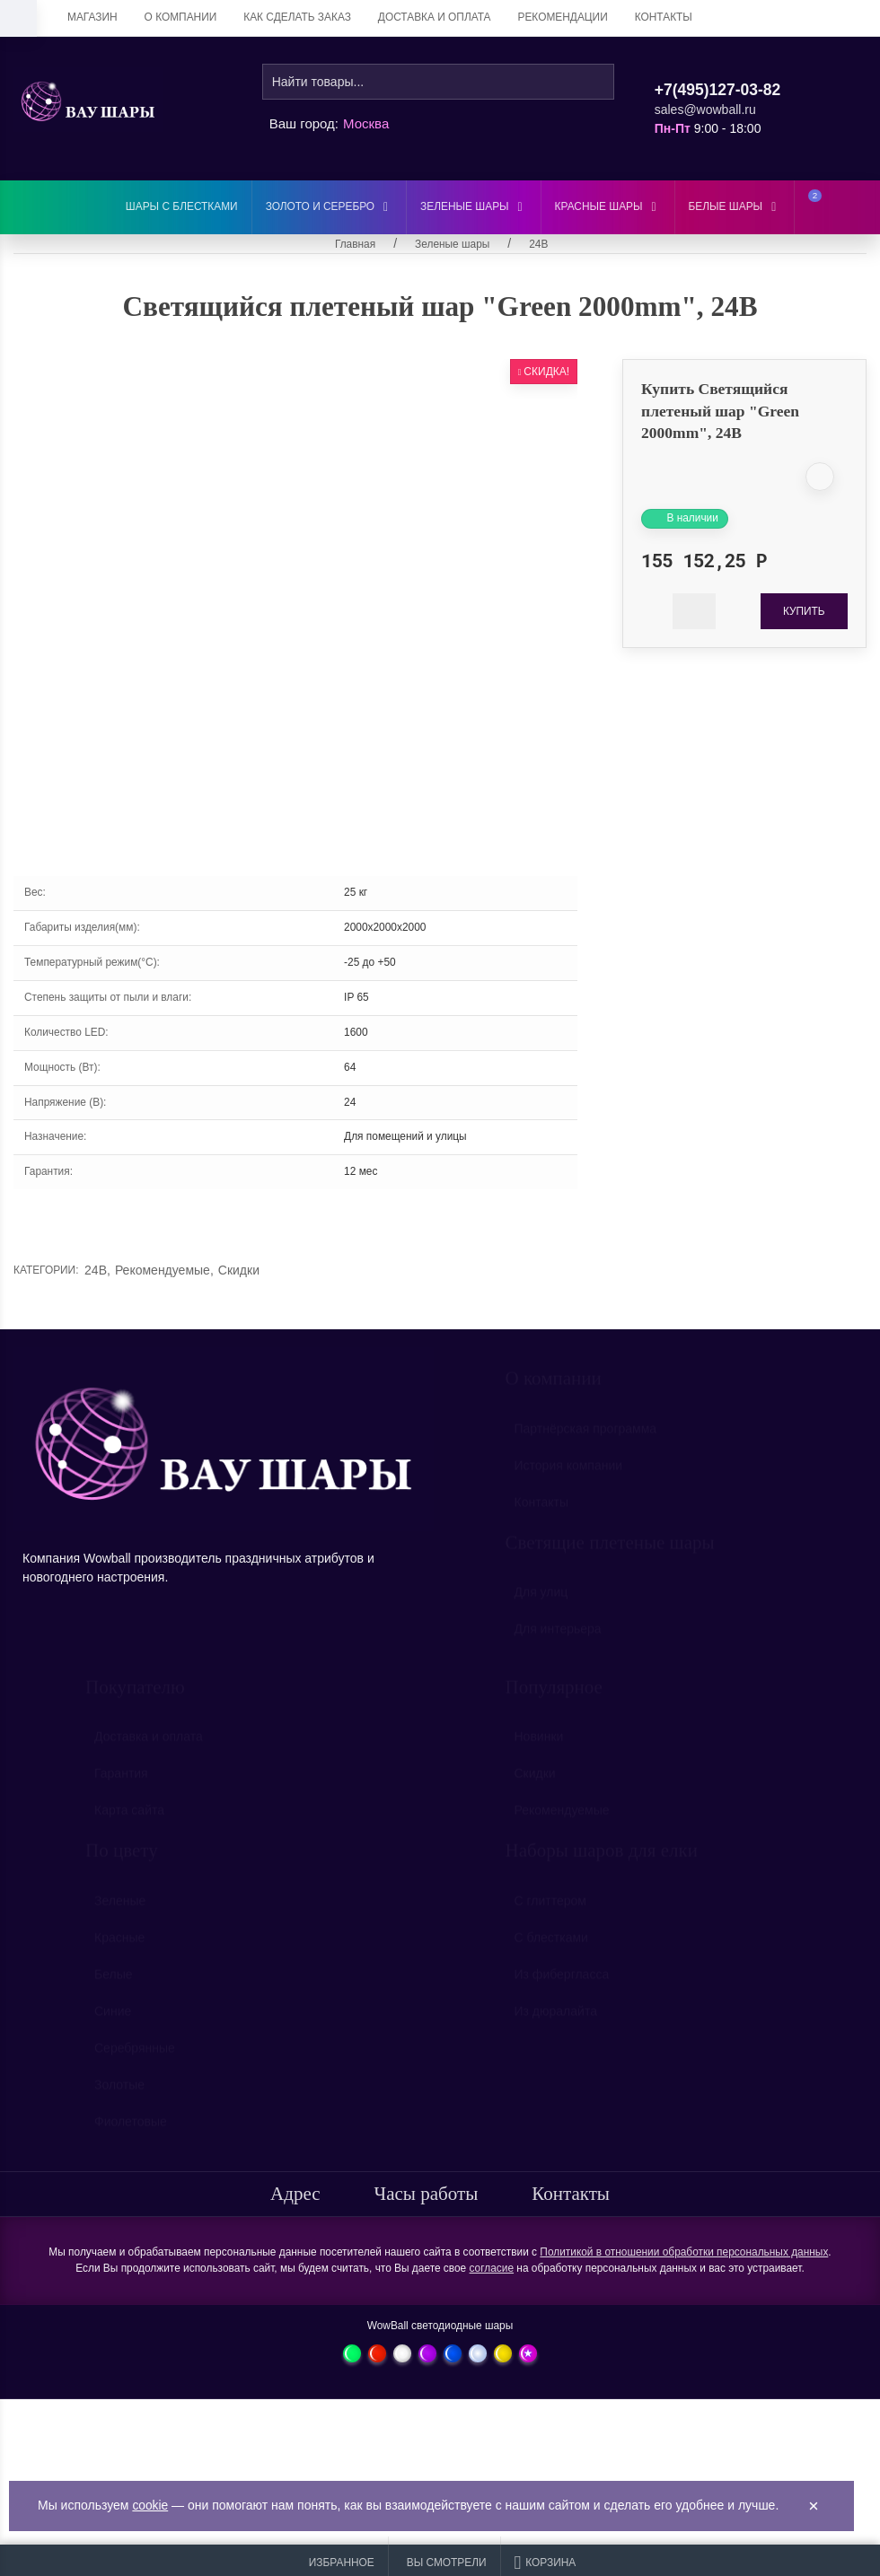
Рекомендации (563, 17)
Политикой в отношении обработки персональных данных (684, 2252)
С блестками (551, 1946)
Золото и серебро (329, 207)
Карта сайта (129, 1818)
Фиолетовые (130, 2130)
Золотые (119, 2093)
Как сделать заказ (297, 17)
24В (97, 1270)
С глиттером (550, 1909)
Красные (119, 1946)
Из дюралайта (556, 2019)
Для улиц (541, 1600)
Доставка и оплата (434, 17)
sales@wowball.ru (705, 109)
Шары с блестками (182, 206)
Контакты (663, 17)
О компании (181, 17)
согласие (492, 2268)
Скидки (239, 1270)
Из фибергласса (562, 1983)
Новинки (539, 1745)
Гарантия (121, 1781)
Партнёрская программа (586, 1437)
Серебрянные (134, 2056)
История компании (569, 1474)
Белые (113, 1983)
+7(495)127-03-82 (718, 90)
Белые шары (735, 207)
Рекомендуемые (164, 1270)
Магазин (92, 17)
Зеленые (119, 1909)
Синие (112, 2019)
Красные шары (608, 207)
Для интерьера (558, 1637)
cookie (150, 2506)
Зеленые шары (473, 207)
